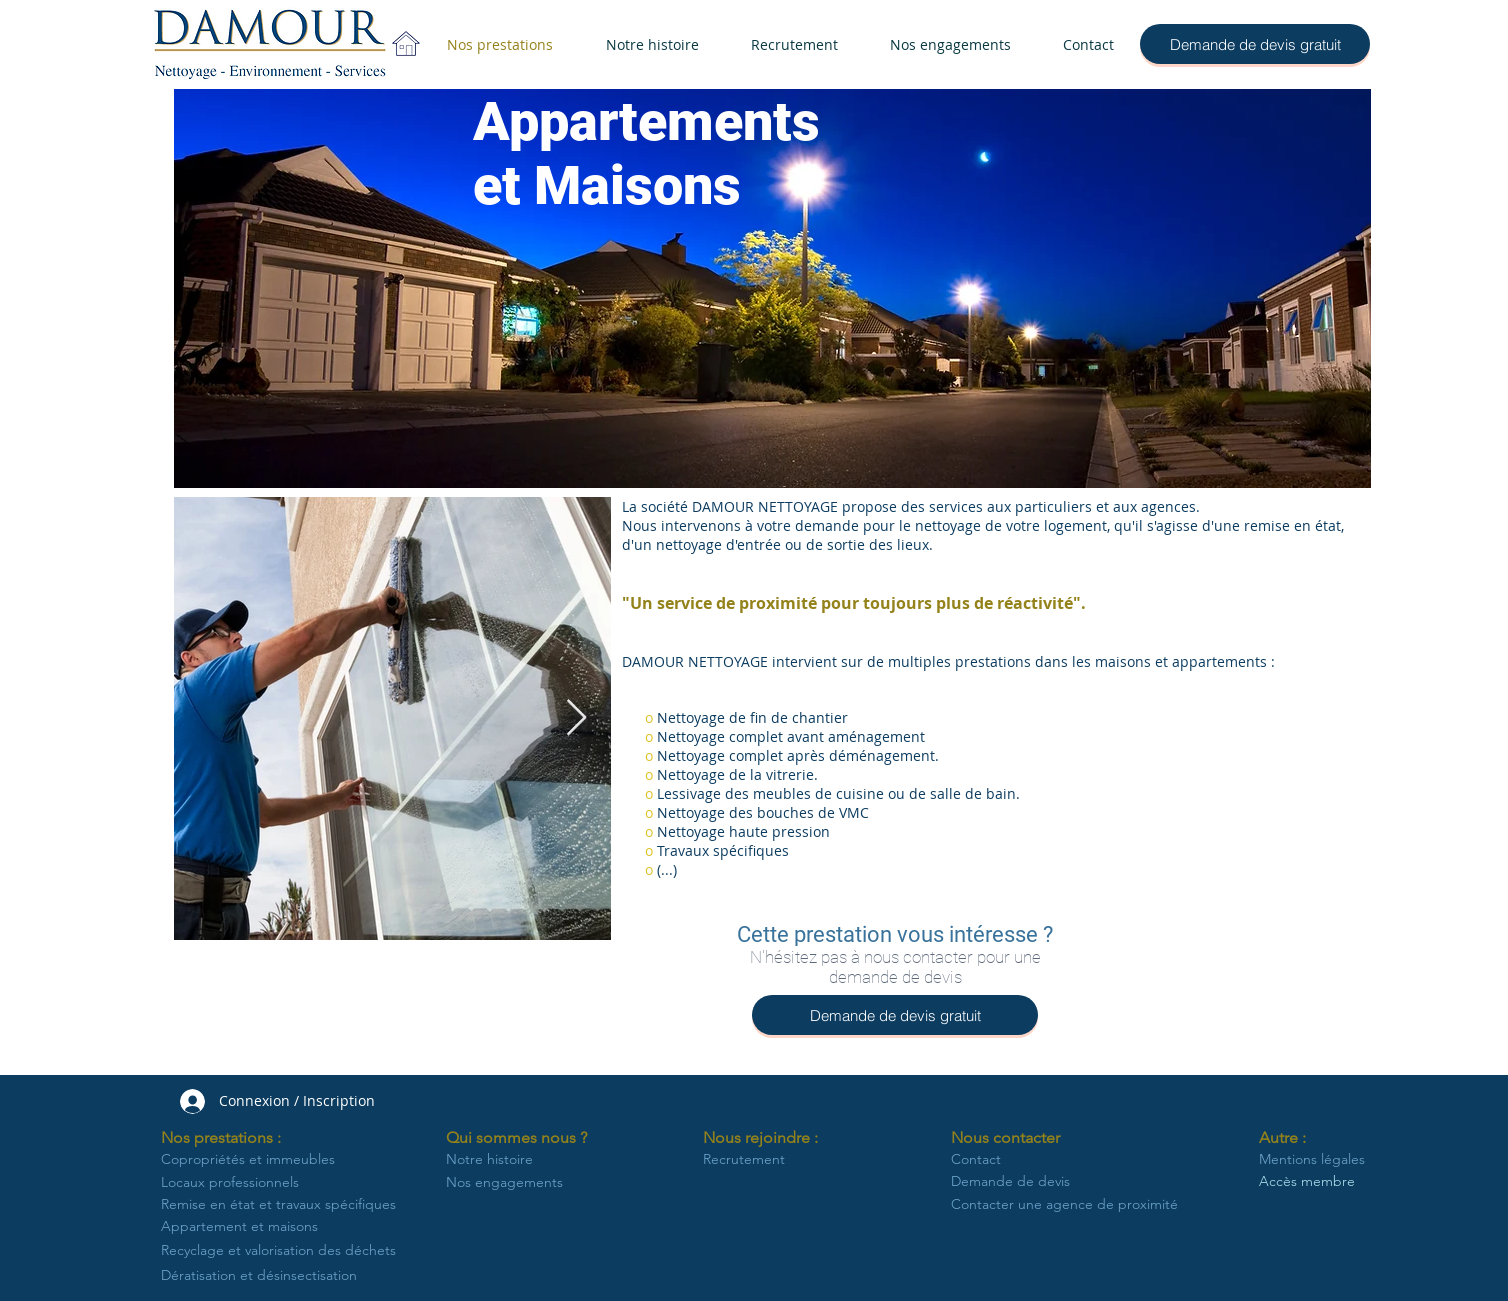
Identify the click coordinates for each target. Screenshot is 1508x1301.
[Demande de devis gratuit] (1255, 44)
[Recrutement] (759, 1160)
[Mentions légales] (1315, 1160)
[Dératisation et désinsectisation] (283, 1275)
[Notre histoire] (492, 1160)
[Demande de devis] (1061, 1182)
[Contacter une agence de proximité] (1064, 1205)
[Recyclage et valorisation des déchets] (283, 1250)
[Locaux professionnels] (239, 1183)
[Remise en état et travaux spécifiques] (282, 1205)
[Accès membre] (1315, 1182)
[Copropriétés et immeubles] (258, 1160)
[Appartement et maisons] (248, 1227)
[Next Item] (576, 718)
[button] (228, 1138)
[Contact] (1048, 1160)
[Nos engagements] (508, 1183)
